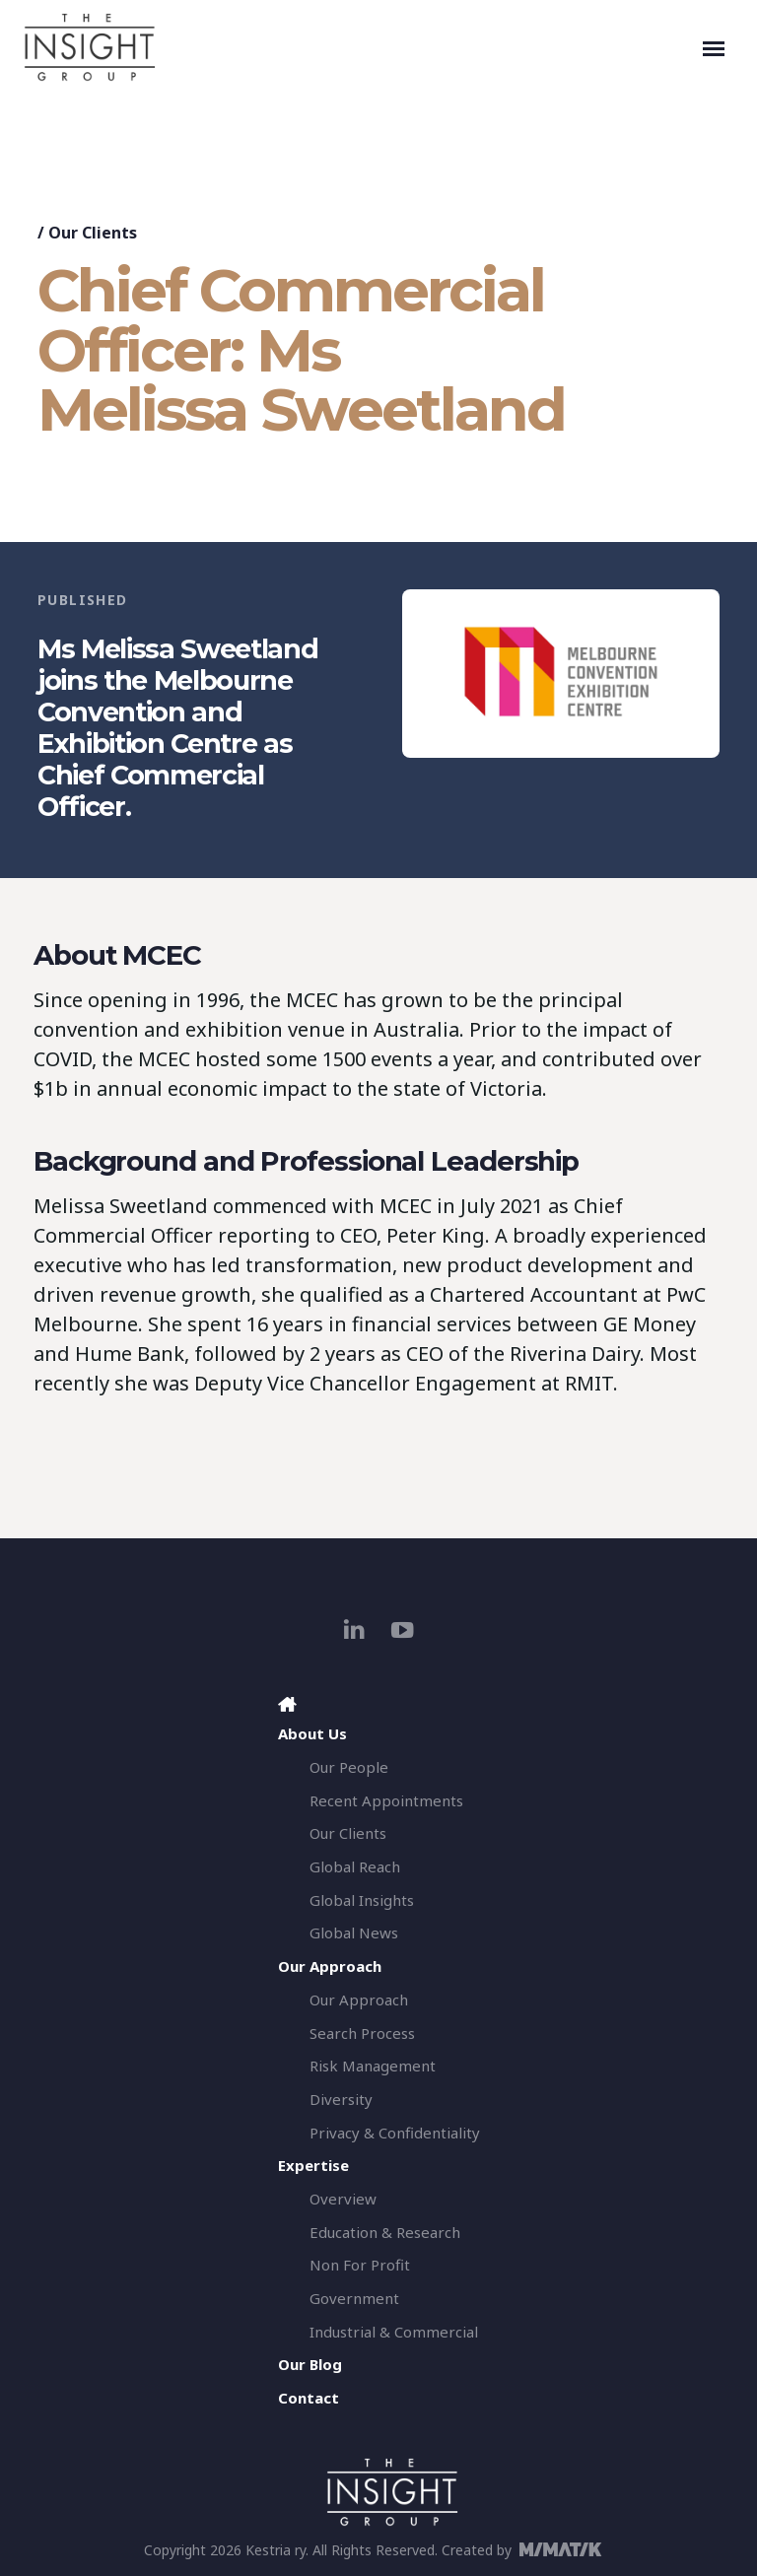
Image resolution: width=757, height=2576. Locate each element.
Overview (343, 2198)
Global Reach (355, 1866)
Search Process (362, 2033)
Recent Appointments (386, 1800)
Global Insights (362, 1900)
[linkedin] (354, 1629)
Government (354, 2298)
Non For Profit (360, 2264)
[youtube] (402, 1629)
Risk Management (373, 2065)
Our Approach (359, 1999)
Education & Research (385, 2232)
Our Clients (92, 232)
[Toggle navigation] (713, 47)
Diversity (341, 2099)
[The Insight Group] (359, 47)
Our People (349, 1767)
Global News (354, 1932)
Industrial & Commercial (394, 2331)
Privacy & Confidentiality (395, 2132)
